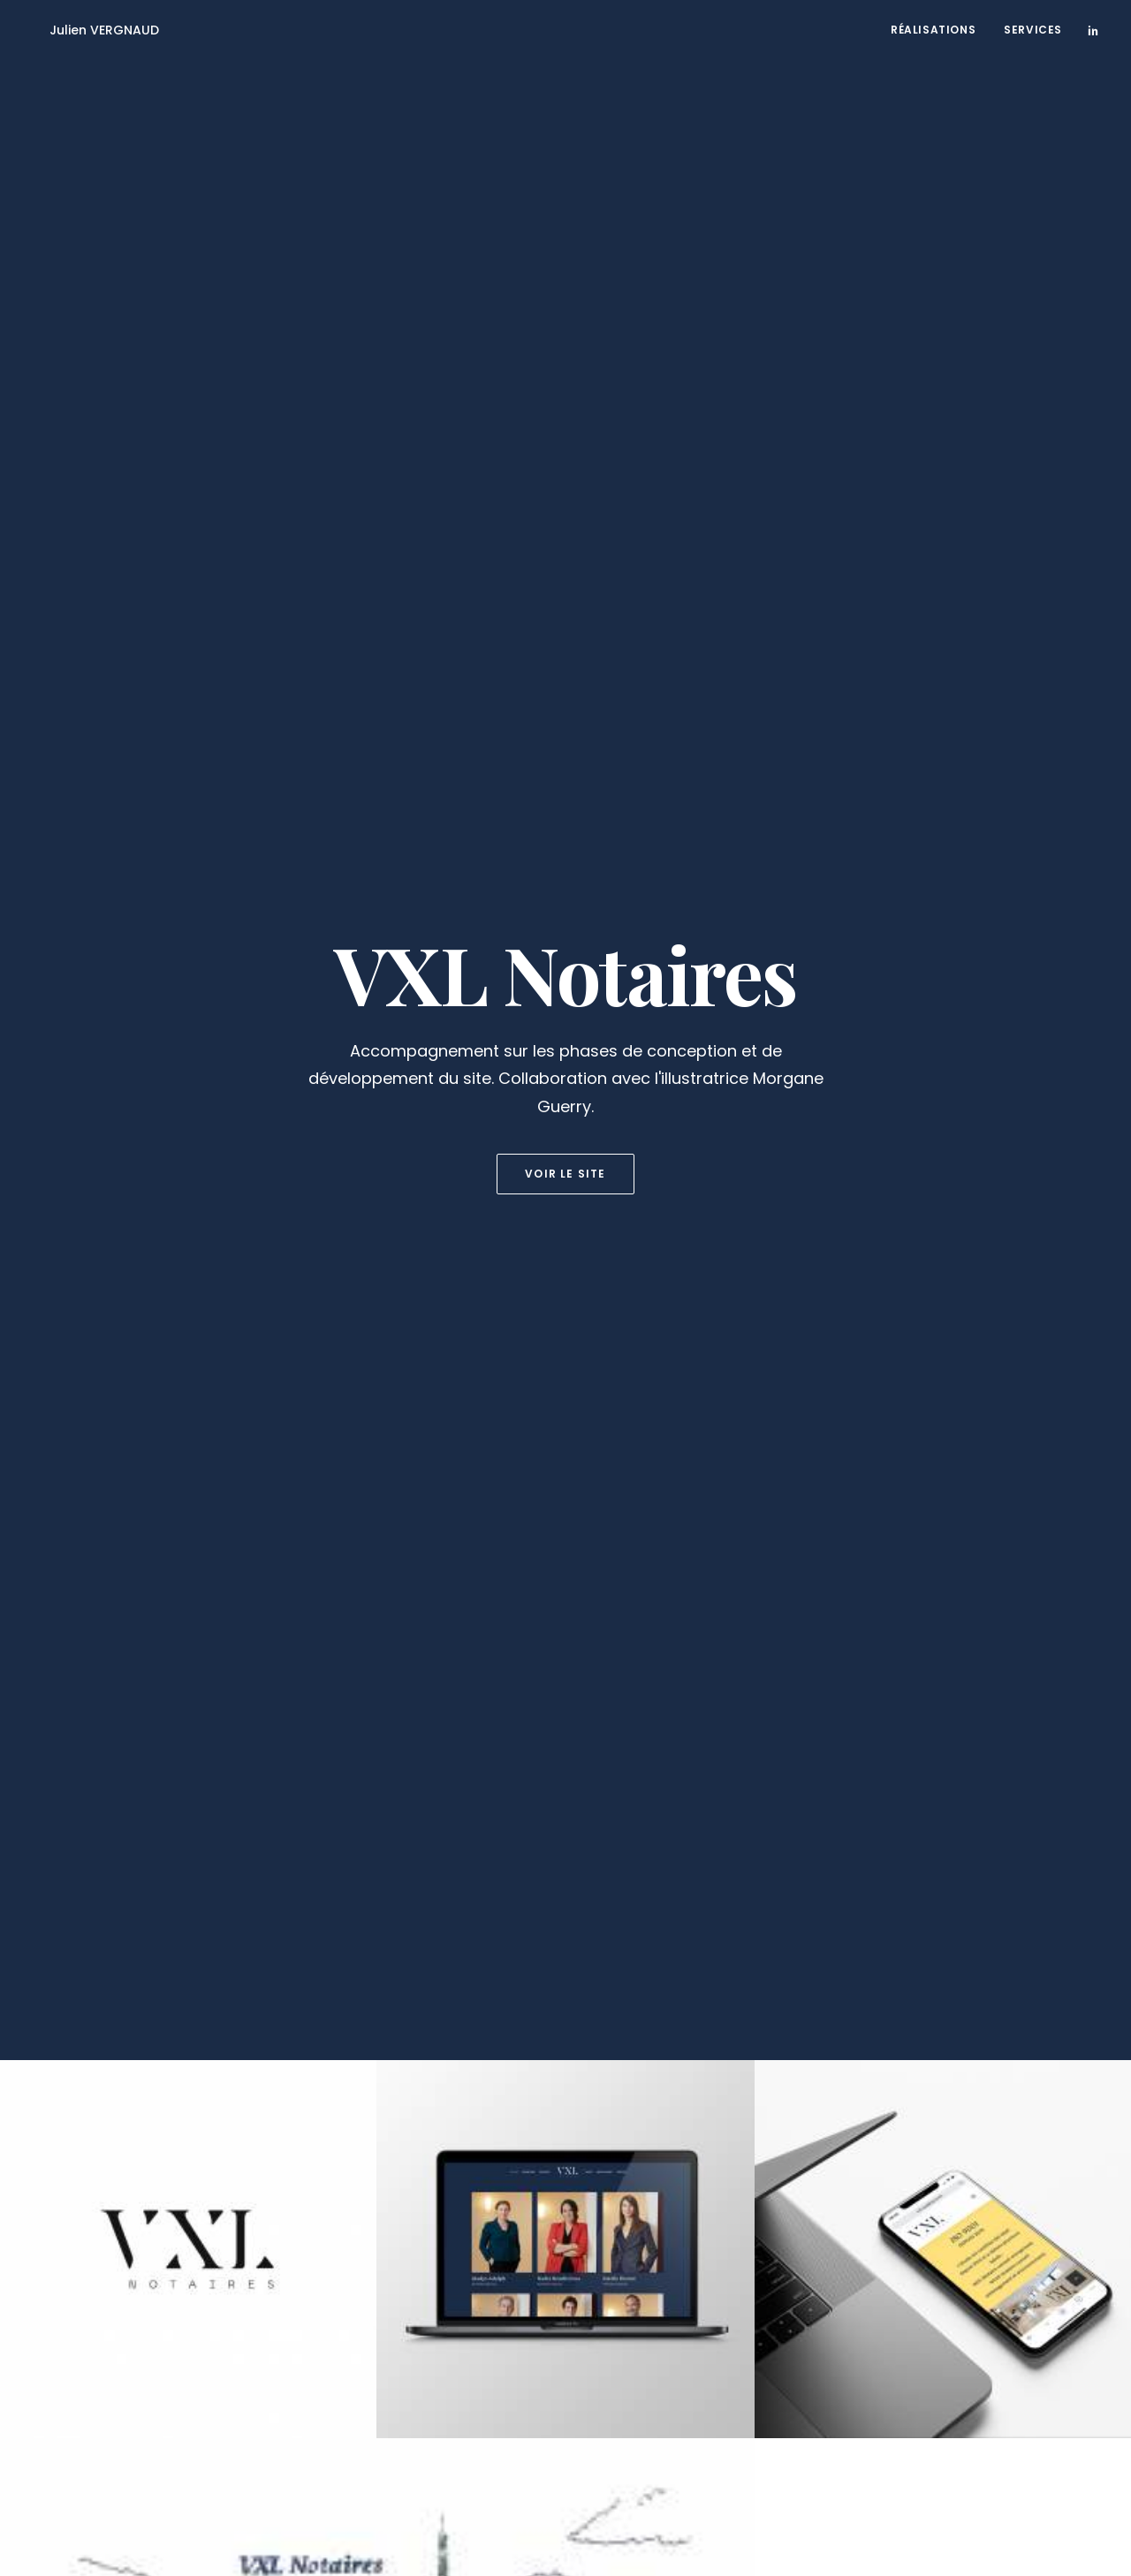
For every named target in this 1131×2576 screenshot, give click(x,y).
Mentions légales (230, 2520)
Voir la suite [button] (565, 1935)
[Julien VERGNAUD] (85, 30)
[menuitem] (933, 30)
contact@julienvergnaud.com (378, 2520)
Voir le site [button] (565, 397)
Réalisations (933, 29)
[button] (1093, 30)
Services (1033, 29)
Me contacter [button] (566, 2339)
